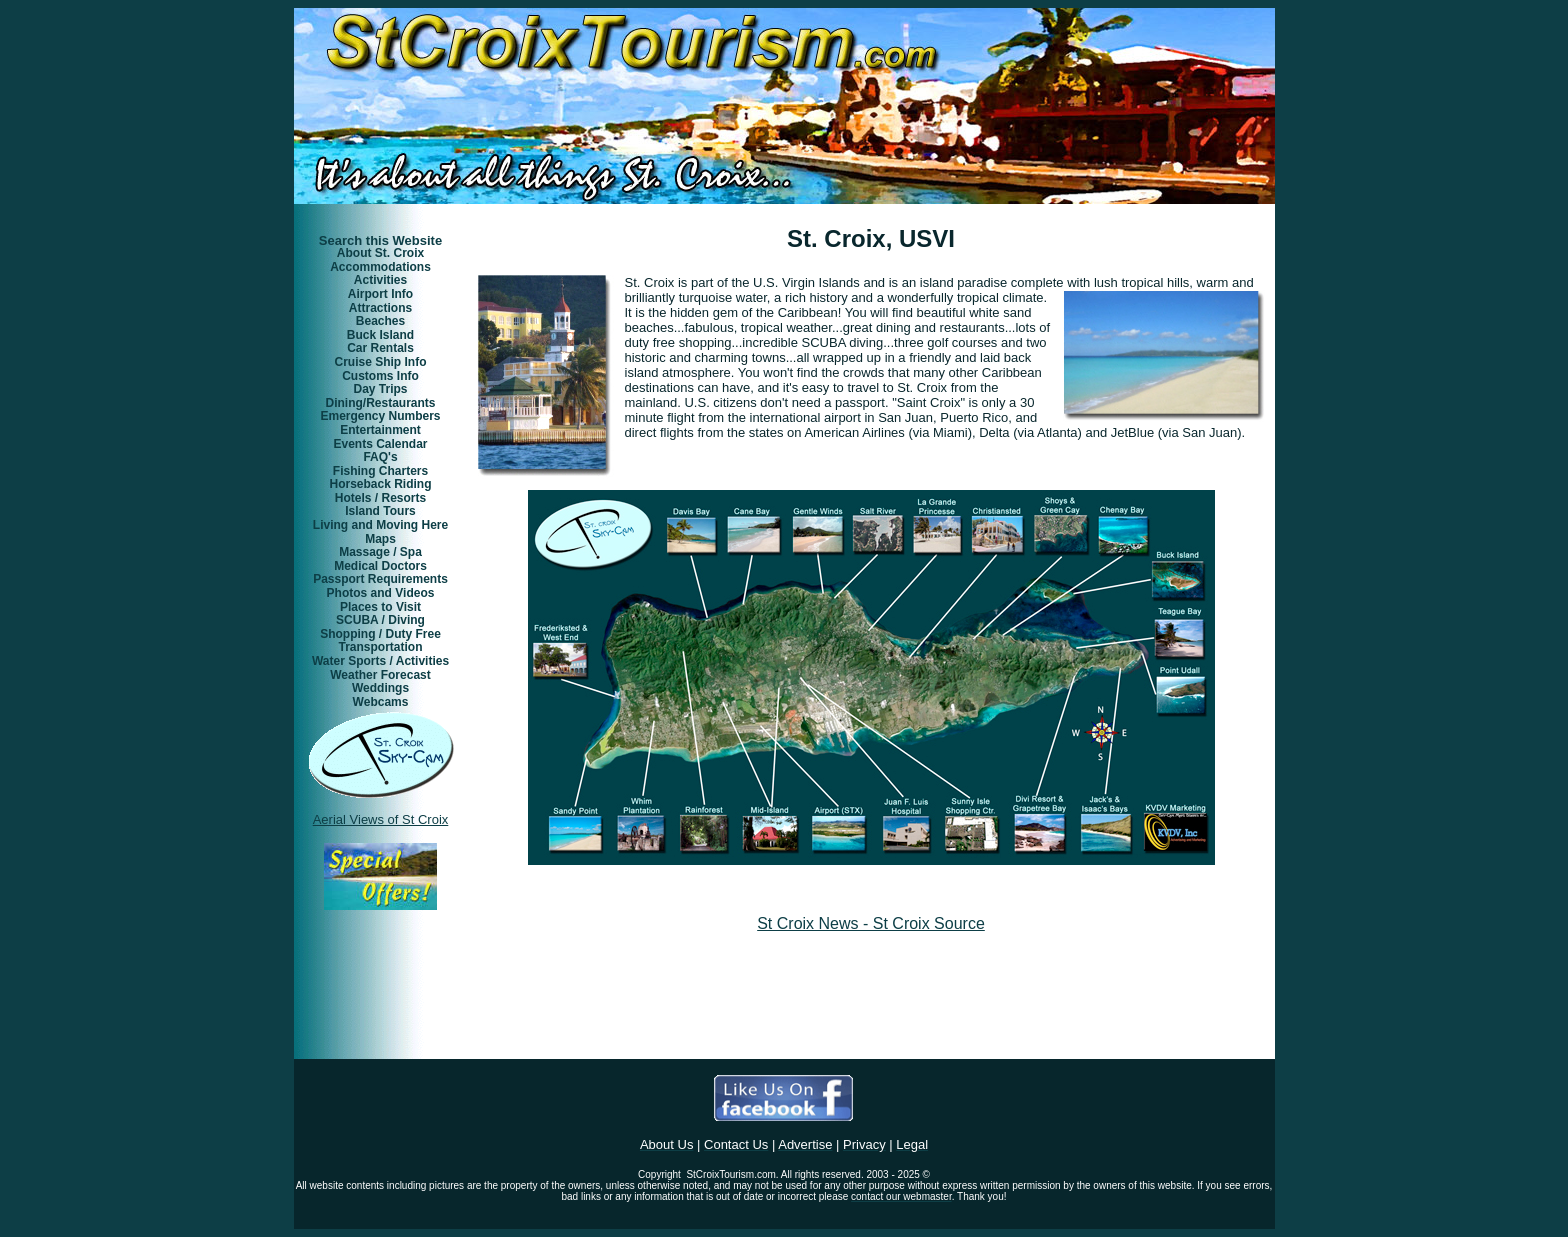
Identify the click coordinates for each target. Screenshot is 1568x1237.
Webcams (381, 702)
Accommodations (380, 267)
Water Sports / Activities (380, 661)
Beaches (380, 321)
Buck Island (380, 335)
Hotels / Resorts (380, 498)
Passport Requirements (380, 579)
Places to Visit (380, 607)
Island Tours (380, 511)
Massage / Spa (380, 552)
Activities (380, 280)
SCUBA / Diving (380, 620)
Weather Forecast (380, 675)
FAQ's (380, 457)
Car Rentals (380, 348)
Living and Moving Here (380, 525)
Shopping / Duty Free (380, 634)
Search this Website (380, 240)
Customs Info (380, 376)
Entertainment (380, 430)
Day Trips (380, 389)
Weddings (380, 688)
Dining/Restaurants (380, 403)
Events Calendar (380, 444)
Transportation (380, 647)
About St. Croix (380, 253)
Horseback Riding (380, 484)
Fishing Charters (380, 471)
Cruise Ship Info (380, 362)
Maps (380, 539)
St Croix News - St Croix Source (871, 923)
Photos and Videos (381, 593)
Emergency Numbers (380, 416)
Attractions (380, 308)
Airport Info (380, 294)
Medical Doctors (380, 566)
